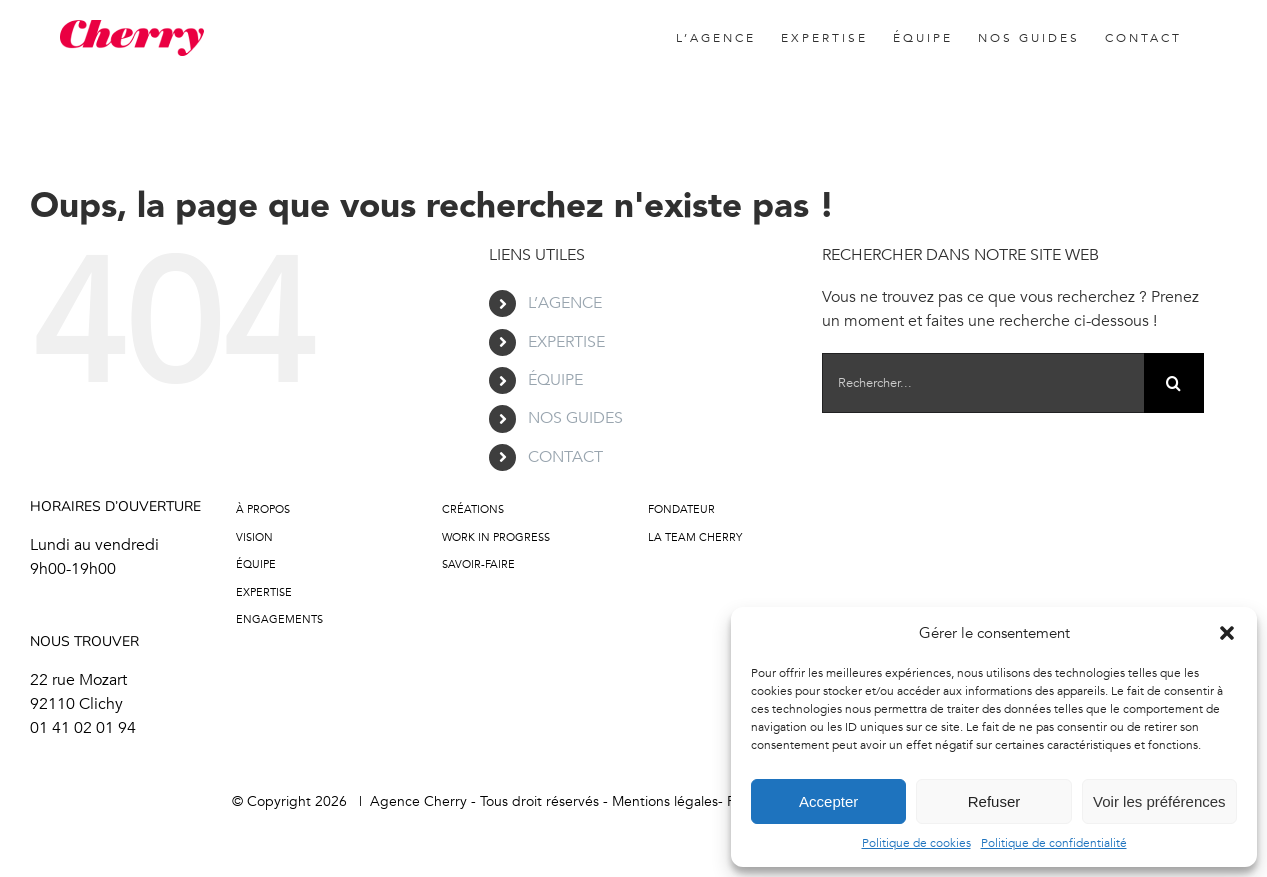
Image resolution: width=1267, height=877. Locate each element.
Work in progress (496, 537)
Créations (473, 509)
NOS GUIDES (575, 418)
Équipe (256, 564)
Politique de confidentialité (1054, 843)
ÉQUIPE (555, 380)
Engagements (279, 619)
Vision (254, 537)
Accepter (828, 801)
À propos (263, 509)
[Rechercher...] (983, 383)
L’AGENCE (565, 303)
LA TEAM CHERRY (695, 537)
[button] (1227, 633)
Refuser (994, 801)
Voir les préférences (1159, 801)
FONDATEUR (681, 509)
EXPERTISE (566, 342)
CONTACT (565, 457)
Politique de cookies (916, 843)
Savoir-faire (478, 564)
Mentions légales (665, 801)
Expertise (264, 592)
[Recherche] (1174, 383)
